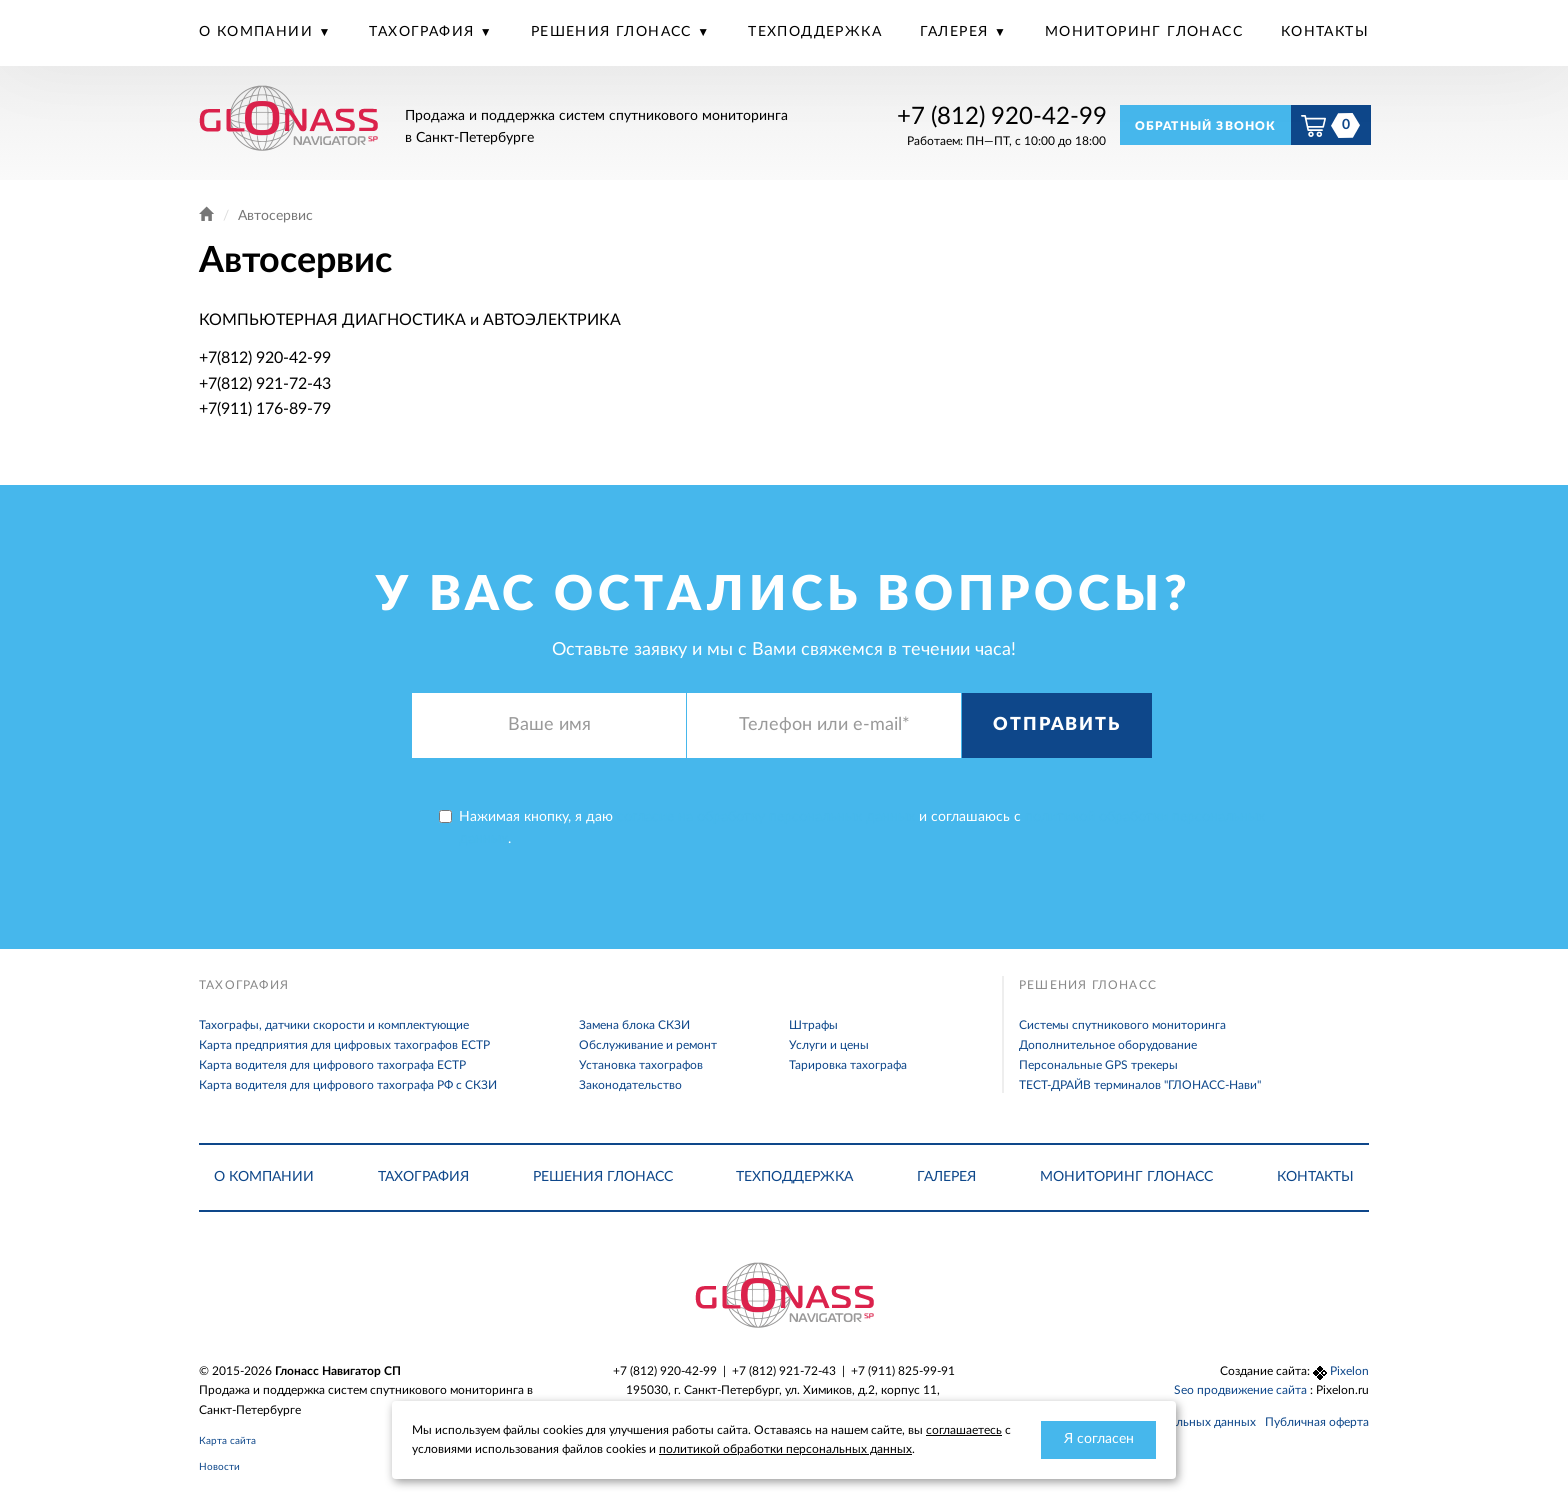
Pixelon (1349, 1371)
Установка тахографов (641, 1065)
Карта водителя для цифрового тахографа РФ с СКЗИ (348, 1085)
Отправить (1056, 725)
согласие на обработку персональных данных (766, 817)
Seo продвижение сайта (1242, 1390)
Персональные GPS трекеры (1098, 1065)
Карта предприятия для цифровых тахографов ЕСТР (344, 1045)
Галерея (957, 32)
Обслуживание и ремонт (648, 1045)
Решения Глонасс (614, 32)
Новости (219, 1467)
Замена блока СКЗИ (634, 1025)
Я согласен (1099, 1439)
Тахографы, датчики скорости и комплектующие (334, 1025)
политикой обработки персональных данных (785, 1449)
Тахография (424, 32)
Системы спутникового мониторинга (1122, 1025)
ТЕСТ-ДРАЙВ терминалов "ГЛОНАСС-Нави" (1140, 1085)
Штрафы (813, 1025)
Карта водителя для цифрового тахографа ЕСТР (332, 1065)
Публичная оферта (1317, 1422)
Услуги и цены (829, 1045)
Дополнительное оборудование (1108, 1045)
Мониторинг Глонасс (1144, 32)
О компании (258, 32)
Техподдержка (815, 32)
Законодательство (630, 1085)
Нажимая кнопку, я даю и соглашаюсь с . (852, 828)
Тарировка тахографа (848, 1065)
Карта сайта (227, 1441)
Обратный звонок (1206, 126)
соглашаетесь (964, 1430)
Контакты (1325, 32)
